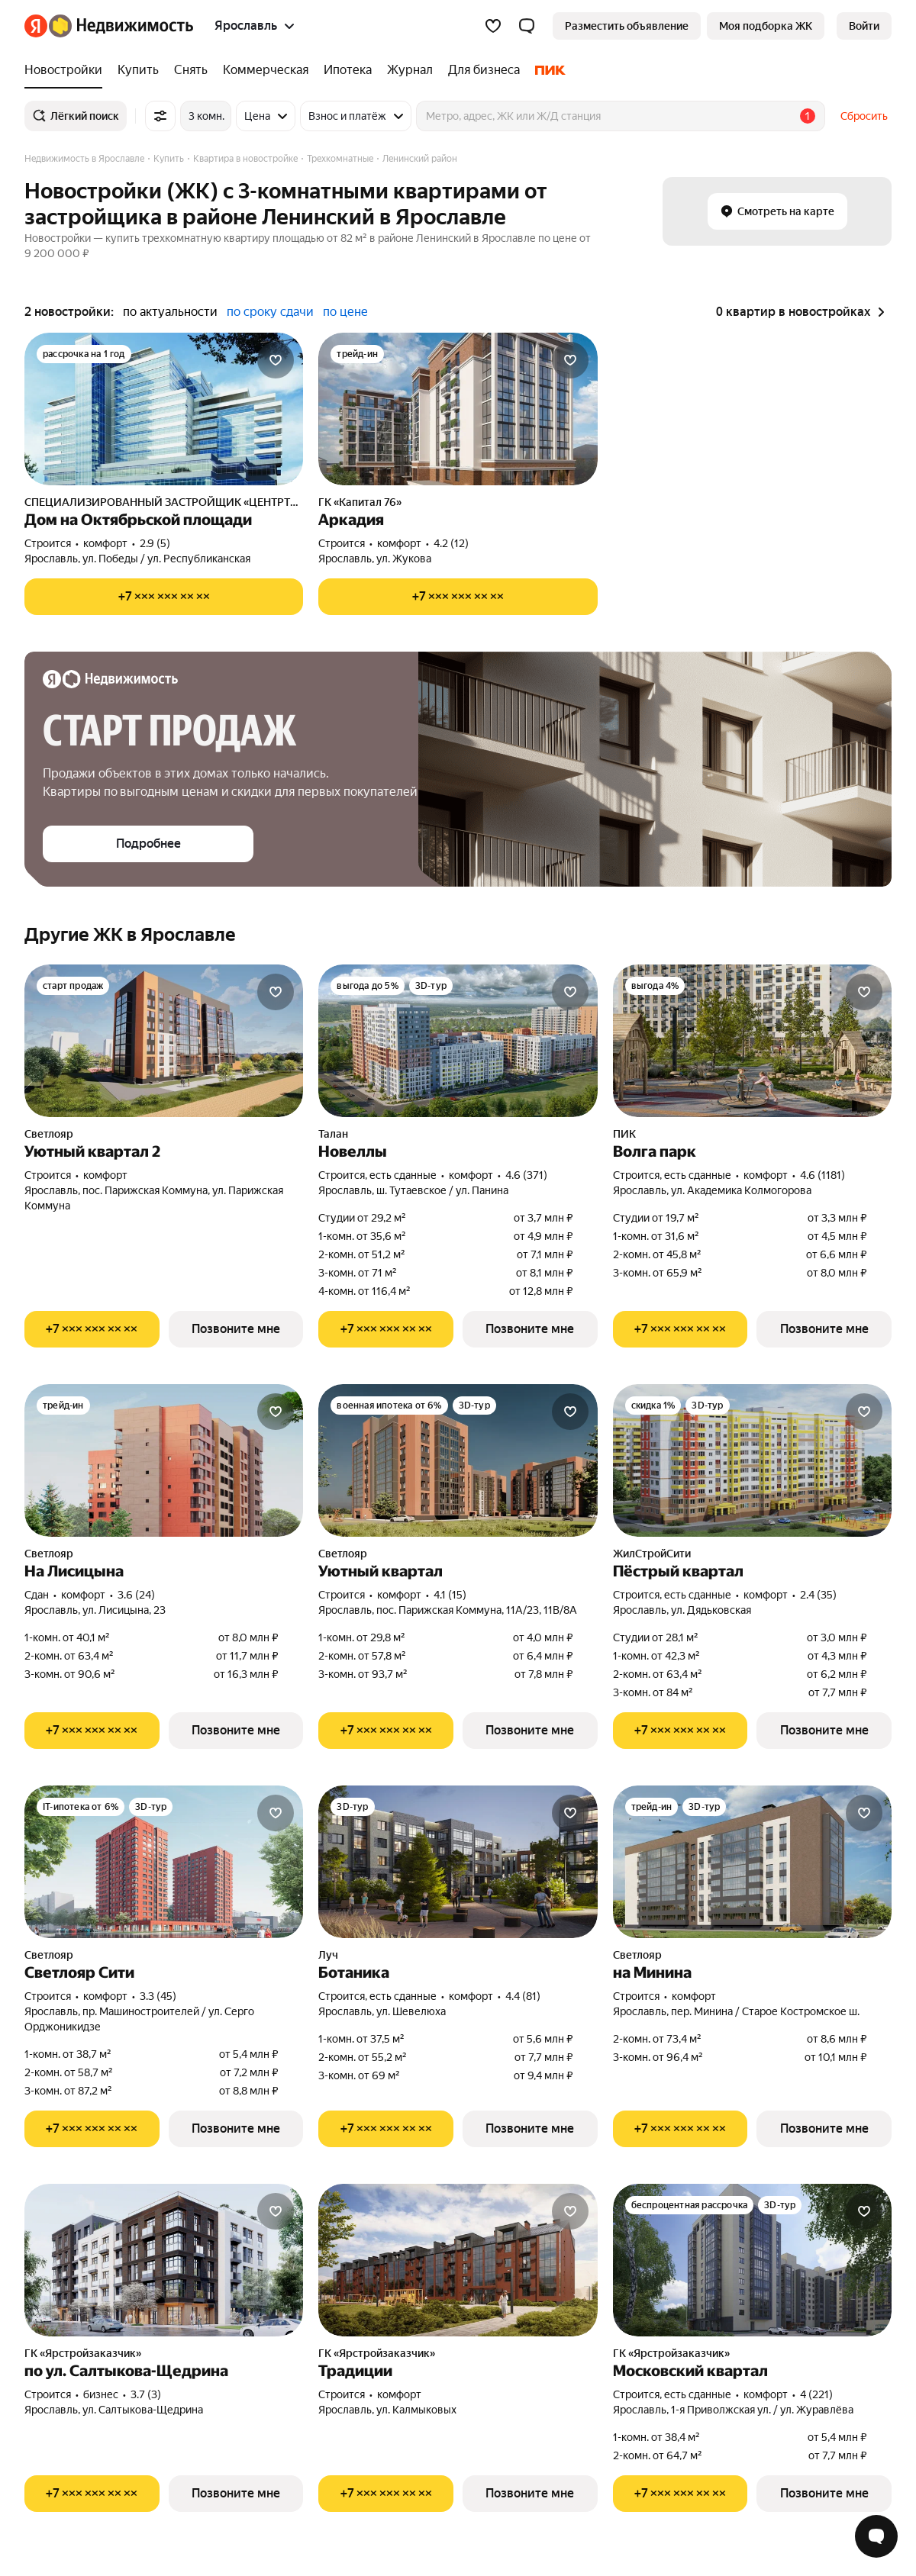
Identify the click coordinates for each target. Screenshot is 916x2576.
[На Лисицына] (163, 1460)
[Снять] (190, 70)
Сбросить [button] (864, 116)
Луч (328, 1955)
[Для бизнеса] (483, 70)
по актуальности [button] (170, 311)
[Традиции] (457, 2260)
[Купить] (138, 70)
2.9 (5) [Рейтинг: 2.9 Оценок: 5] (155, 543)
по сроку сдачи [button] (270, 311)
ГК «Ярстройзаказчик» (82, 2353)
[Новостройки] (67, 70)
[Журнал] (409, 70)
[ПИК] (546, 70)
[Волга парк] (752, 1040)
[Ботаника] (457, 1861)
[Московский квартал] (752, 2260)
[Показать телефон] (163, 596)
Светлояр (48, 1134)
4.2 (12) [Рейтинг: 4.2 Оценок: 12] (451, 543)
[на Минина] (752, 1861)
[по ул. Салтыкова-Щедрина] (163, 2260)
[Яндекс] (35, 25)
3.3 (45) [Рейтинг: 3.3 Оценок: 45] (158, 1996)
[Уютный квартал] (457, 1460)
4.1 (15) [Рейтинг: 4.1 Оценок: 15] (450, 1595)
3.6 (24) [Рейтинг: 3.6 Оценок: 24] (136, 1595)
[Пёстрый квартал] (752, 1460)
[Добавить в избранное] (275, 360)
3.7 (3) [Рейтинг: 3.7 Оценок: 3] (146, 2394)
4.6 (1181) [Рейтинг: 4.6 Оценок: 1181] (822, 1175)
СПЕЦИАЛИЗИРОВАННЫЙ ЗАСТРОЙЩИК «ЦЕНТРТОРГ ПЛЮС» (163, 502)
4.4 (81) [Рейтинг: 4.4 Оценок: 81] (522, 1996)
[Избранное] (493, 26)
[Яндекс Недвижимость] (121, 25)
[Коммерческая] (265, 70)
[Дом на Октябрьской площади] (163, 409)
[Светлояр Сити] (163, 1861)
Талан (333, 1134)
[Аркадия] (457, 409)
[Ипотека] (347, 70)
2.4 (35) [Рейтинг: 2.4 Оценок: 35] (818, 1595)
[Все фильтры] (160, 116)
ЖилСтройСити (652, 1553)
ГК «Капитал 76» (360, 502)
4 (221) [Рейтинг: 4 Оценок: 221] (816, 2394)
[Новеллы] (457, 1040)
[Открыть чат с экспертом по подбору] (876, 2536)
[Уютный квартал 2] (163, 1040)
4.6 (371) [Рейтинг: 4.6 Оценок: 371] (526, 1175)
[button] (526, 26)
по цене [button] (345, 311)
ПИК (624, 1134)
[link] (864, 26)
